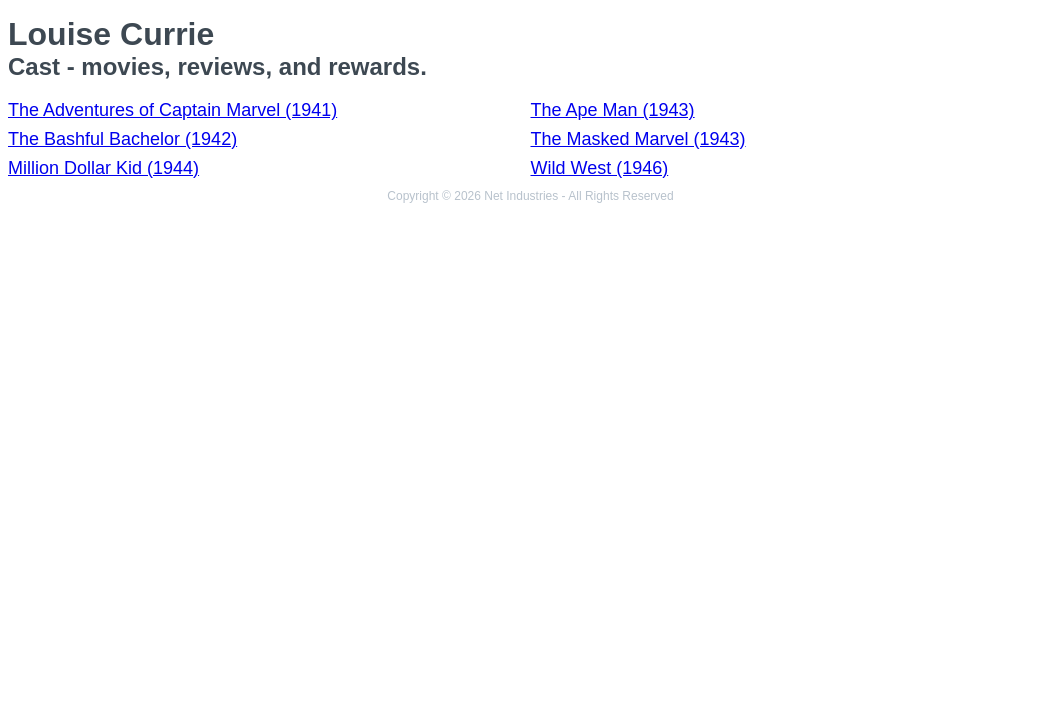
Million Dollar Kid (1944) (103, 168)
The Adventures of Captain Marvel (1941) (172, 110)
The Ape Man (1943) (613, 110)
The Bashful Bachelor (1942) (122, 139)
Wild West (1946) (600, 168)
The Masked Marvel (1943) (638, 139)
